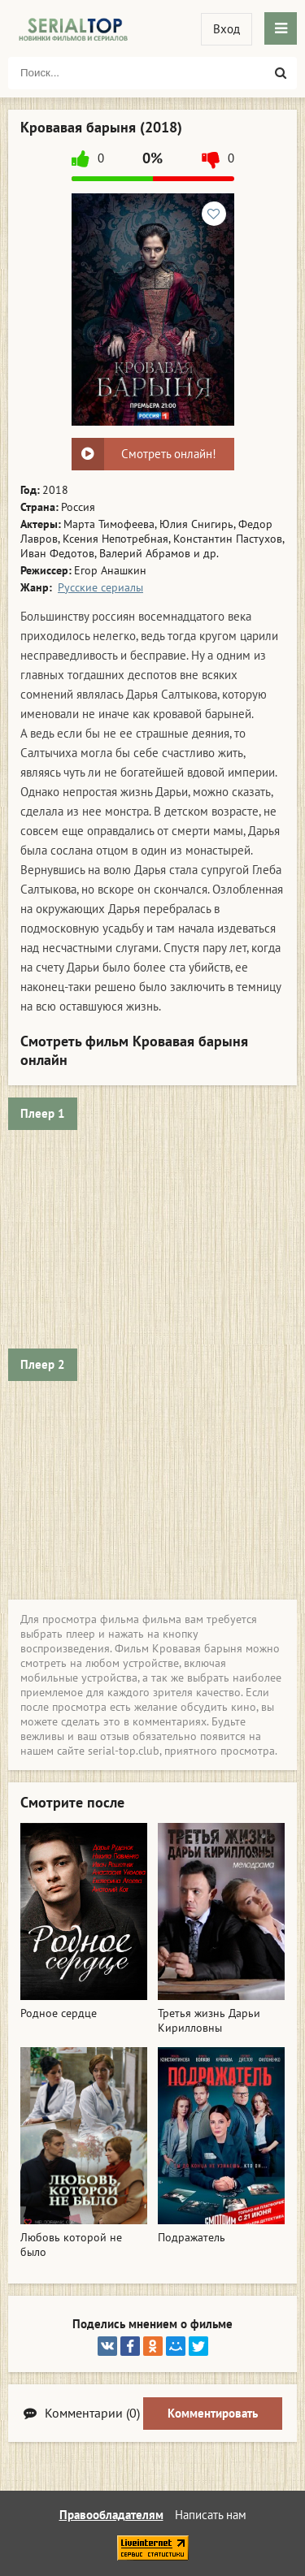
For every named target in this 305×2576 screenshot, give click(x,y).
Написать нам (210, 2514)
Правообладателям (111, 2514)
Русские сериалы (100, 587)
